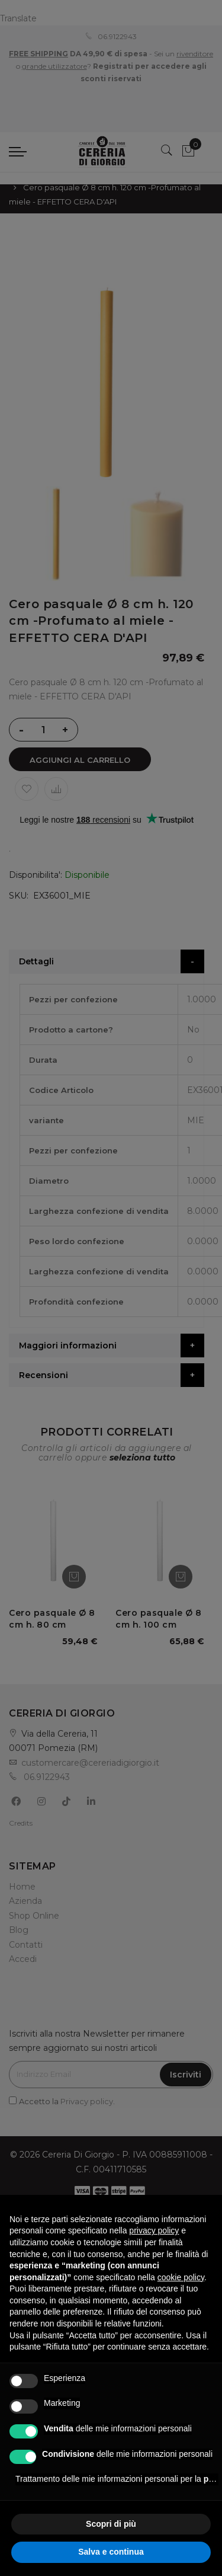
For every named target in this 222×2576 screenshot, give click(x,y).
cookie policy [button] (180, 2277)
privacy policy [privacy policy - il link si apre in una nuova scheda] (154, 2230)
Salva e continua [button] (110, 2551)
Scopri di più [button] (111, 2524)
